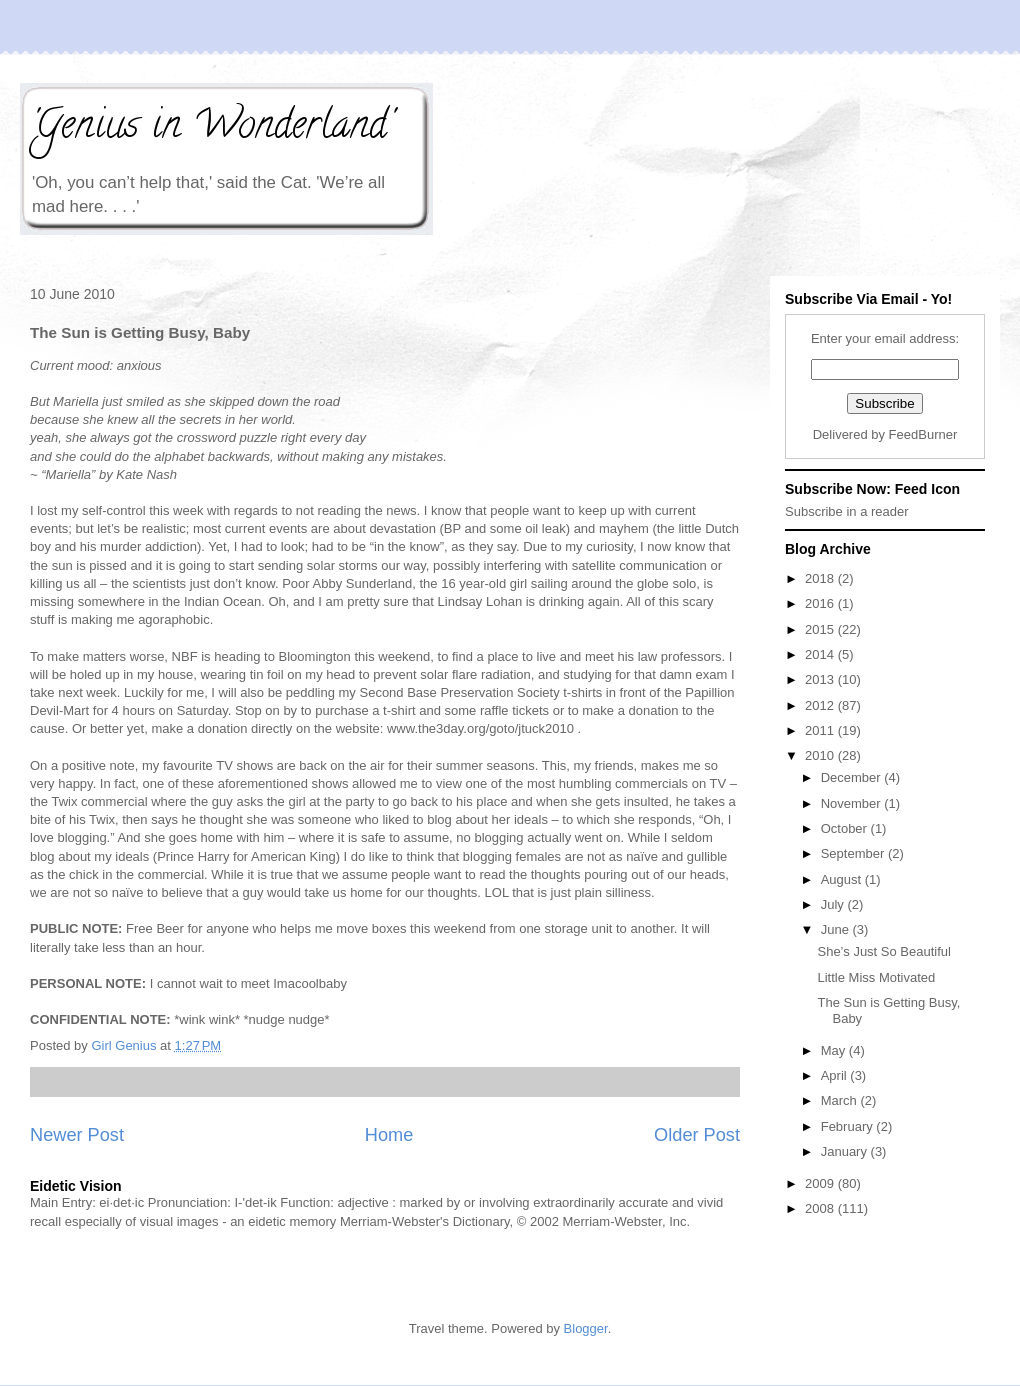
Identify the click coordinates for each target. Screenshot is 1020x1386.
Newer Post (77, 1135)
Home (389, 1135)
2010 (821, 755)
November (853, 803)
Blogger (586, 1328)
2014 (821, 654)
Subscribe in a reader (847, 511)
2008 (821, 1208)
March (841, 1100)
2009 (821, 1183)
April (836, 1075)
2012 (821, 705)
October (846, 828)
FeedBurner (923, 434)
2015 (821, 629)
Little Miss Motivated (876, 977)
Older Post (697, 1135)
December (853, 777)
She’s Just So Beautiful (883, 951)
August (843, 879)
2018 (821, 578)
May (835, 1050)
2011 (821, 730)
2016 (821, 603)
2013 (821, 679)
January (846, 1151)
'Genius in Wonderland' (211, 128)
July (834, 904)
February (849, 1126)
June (837, 929)
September (854, 853)
